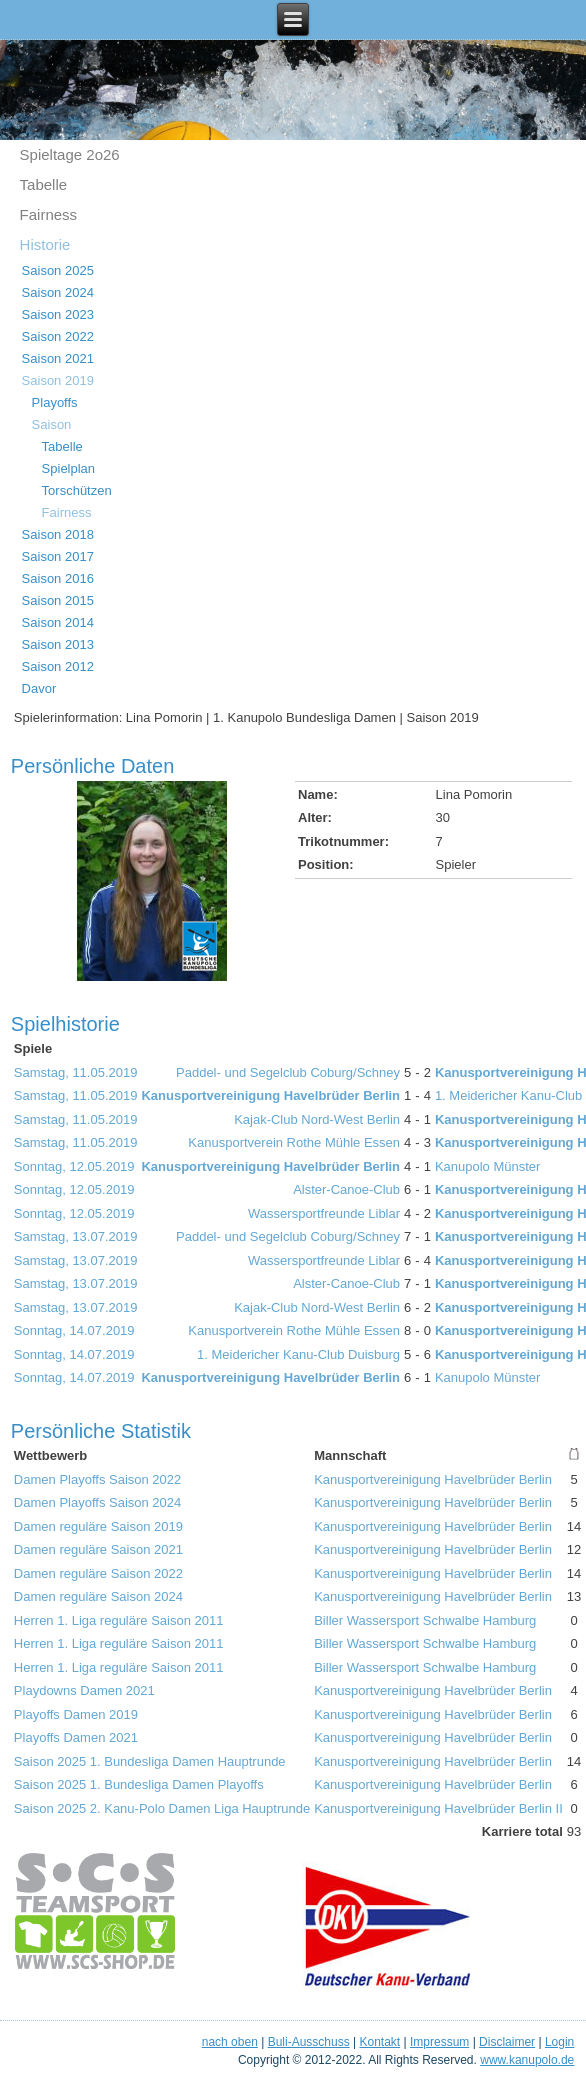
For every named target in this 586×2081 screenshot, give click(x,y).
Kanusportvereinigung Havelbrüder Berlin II (438, 1808)
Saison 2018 (58, 534)
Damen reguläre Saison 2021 (98, 1549)
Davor (39, 688)
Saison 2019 (58, 380)
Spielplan (69, 468)
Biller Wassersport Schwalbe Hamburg (425, 1620)
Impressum (439, 2042)
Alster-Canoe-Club (346, 1189)
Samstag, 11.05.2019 (76, 1072)
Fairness (49, 214)
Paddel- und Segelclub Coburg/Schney (288, 1072)
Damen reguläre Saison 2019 (98, 1526)
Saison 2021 (58, 358)
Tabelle (44, 184)
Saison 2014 (58, 622)
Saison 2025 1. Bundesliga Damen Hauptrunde (150, 1761)
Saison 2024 (58, 292)
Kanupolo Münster (488, 1166)
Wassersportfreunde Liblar (324, 1213)
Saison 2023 (58, 314)
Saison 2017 (58, 556)
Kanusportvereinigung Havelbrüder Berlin (270, 1095)
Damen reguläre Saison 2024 (98, 1596)
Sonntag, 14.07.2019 (74, 1330)
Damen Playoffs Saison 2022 (97, 1479)
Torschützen (77, 490)
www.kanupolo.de (527, 2060)
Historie (45, 244)
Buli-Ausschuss (309, 2042)
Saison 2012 (58, 666)
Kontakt (379, 2042)
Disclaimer (507, 2042)
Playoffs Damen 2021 (76, 1737)
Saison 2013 (58, 644)
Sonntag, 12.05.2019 (74, 1166)
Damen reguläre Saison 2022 (98, 1573)
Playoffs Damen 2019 (76, 1714)
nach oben (230, 2042)
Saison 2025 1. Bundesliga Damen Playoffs (139, 1784)
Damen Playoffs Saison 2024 (97, 1502)
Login (559, 2042)
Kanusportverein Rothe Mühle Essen (294, 1142)
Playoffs (55, 402)
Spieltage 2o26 (70, 154)
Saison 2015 (58, 600)
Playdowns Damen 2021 (84, 1690)
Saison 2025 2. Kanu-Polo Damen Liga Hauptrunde (162, 1808)
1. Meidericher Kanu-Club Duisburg (298, 1354)
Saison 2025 (58, 270)
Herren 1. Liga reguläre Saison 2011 (119, 1620)
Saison (52, 424)
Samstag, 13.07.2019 (76, 1236)
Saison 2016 (58, 578)
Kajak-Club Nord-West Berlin (317, 1119)
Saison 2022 (58, 336)
